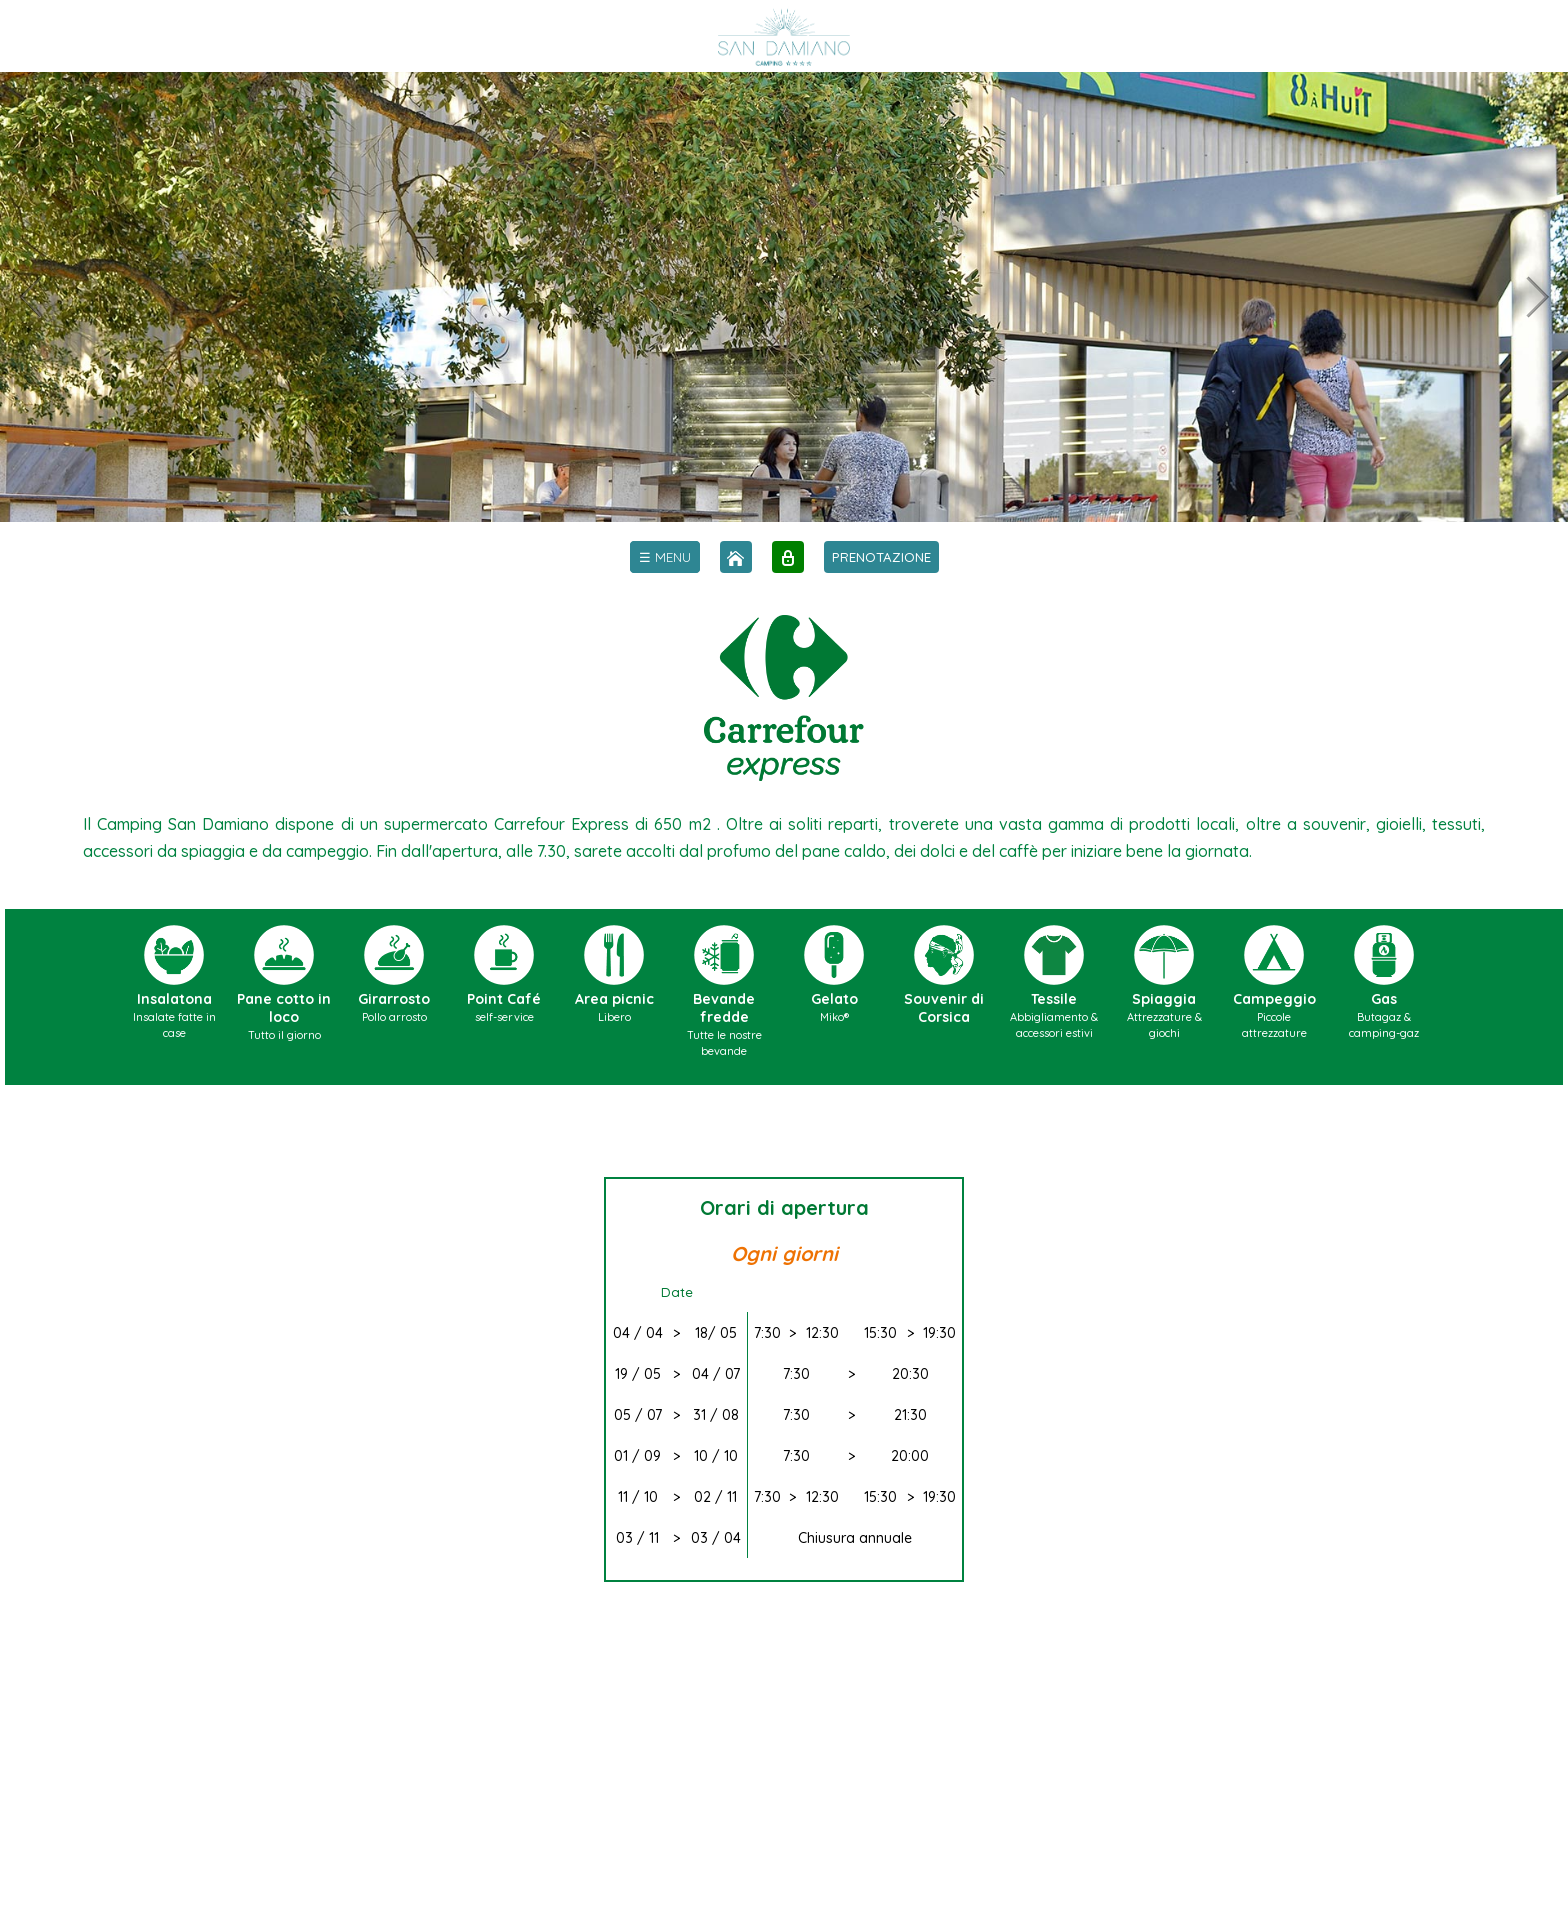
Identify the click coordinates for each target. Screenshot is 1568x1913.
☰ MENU (665, 557)
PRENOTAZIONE (881, 557)
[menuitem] (665, 557)
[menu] (665, 557)
